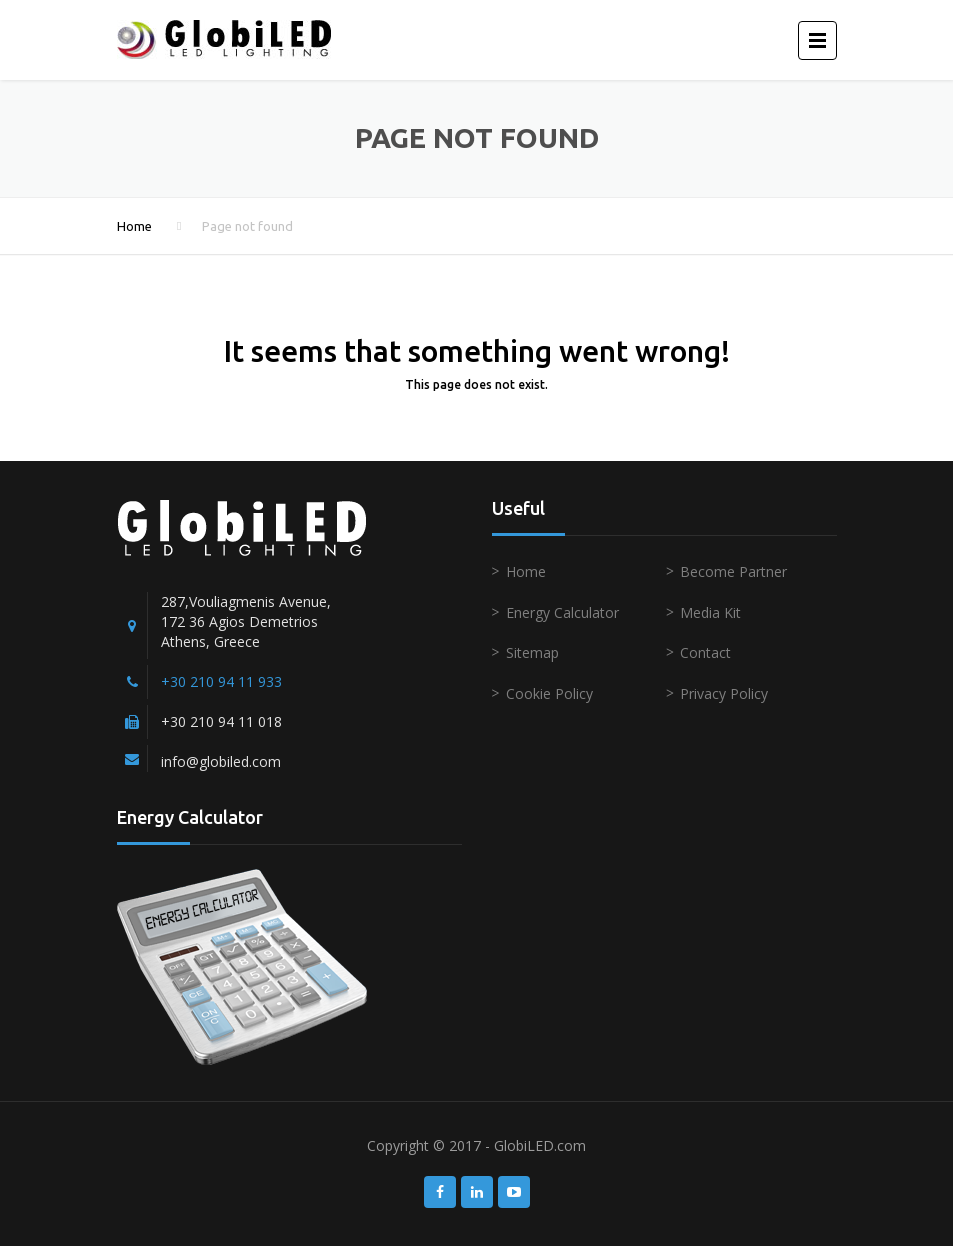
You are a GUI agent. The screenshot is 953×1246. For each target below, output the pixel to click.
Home (134, 226)
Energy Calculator (562, 612)
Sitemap (532, 652)
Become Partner (733, 571)
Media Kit (710, 612)
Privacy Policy (724, 693)
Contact (705, 652)
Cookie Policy (549, 693)
